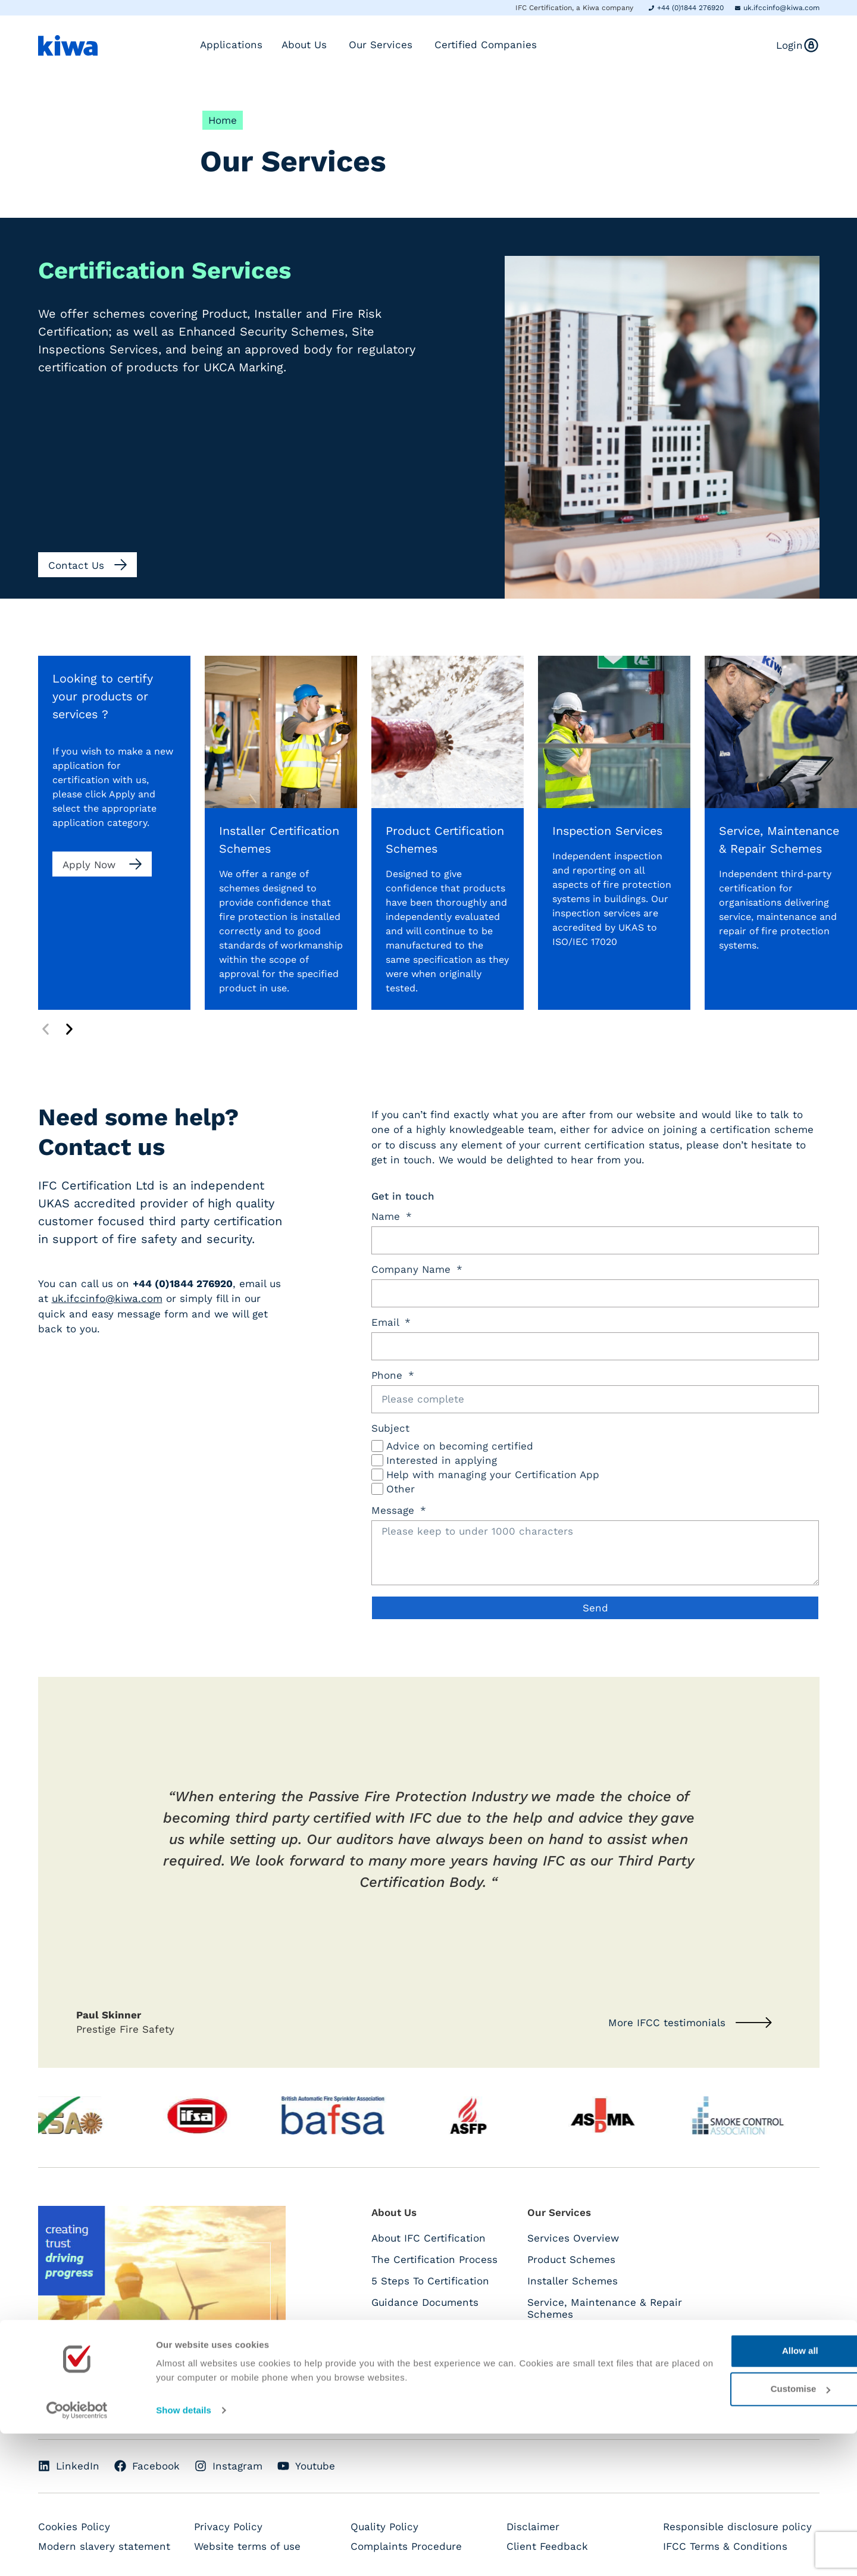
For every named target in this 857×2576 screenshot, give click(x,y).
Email (386, 1323)
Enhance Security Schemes (596, 2357)
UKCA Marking (562, 2336)
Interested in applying (441, 1460)
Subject (390, 1429)
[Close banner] (838, 2481)
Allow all (727, 2493)
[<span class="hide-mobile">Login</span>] (811, 45)
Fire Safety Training (576, 2400)
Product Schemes (571, 2259)
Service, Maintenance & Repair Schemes (604, 2308)
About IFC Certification (428, 2238)
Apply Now (90, 865)
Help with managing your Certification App (492, 1475)
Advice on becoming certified (459, 1446)
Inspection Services (576, 2378)
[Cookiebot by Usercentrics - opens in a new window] (77, 2553)
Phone (388, 1376)
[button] (45, 1029)
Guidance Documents (424, 2302)
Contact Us (399, 2388)
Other (400, 1489)
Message (394, 1511)
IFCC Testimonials (416, 2345)
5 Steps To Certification (430, 2281)
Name (387, 1217)
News (384, 2366)
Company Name (412, 1270)
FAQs (383, 2324)
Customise (728, 2531)
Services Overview (573, 2238)
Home (222, 120)
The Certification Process (434, 2259)
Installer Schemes (572, 2281)
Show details (183, 2552)
